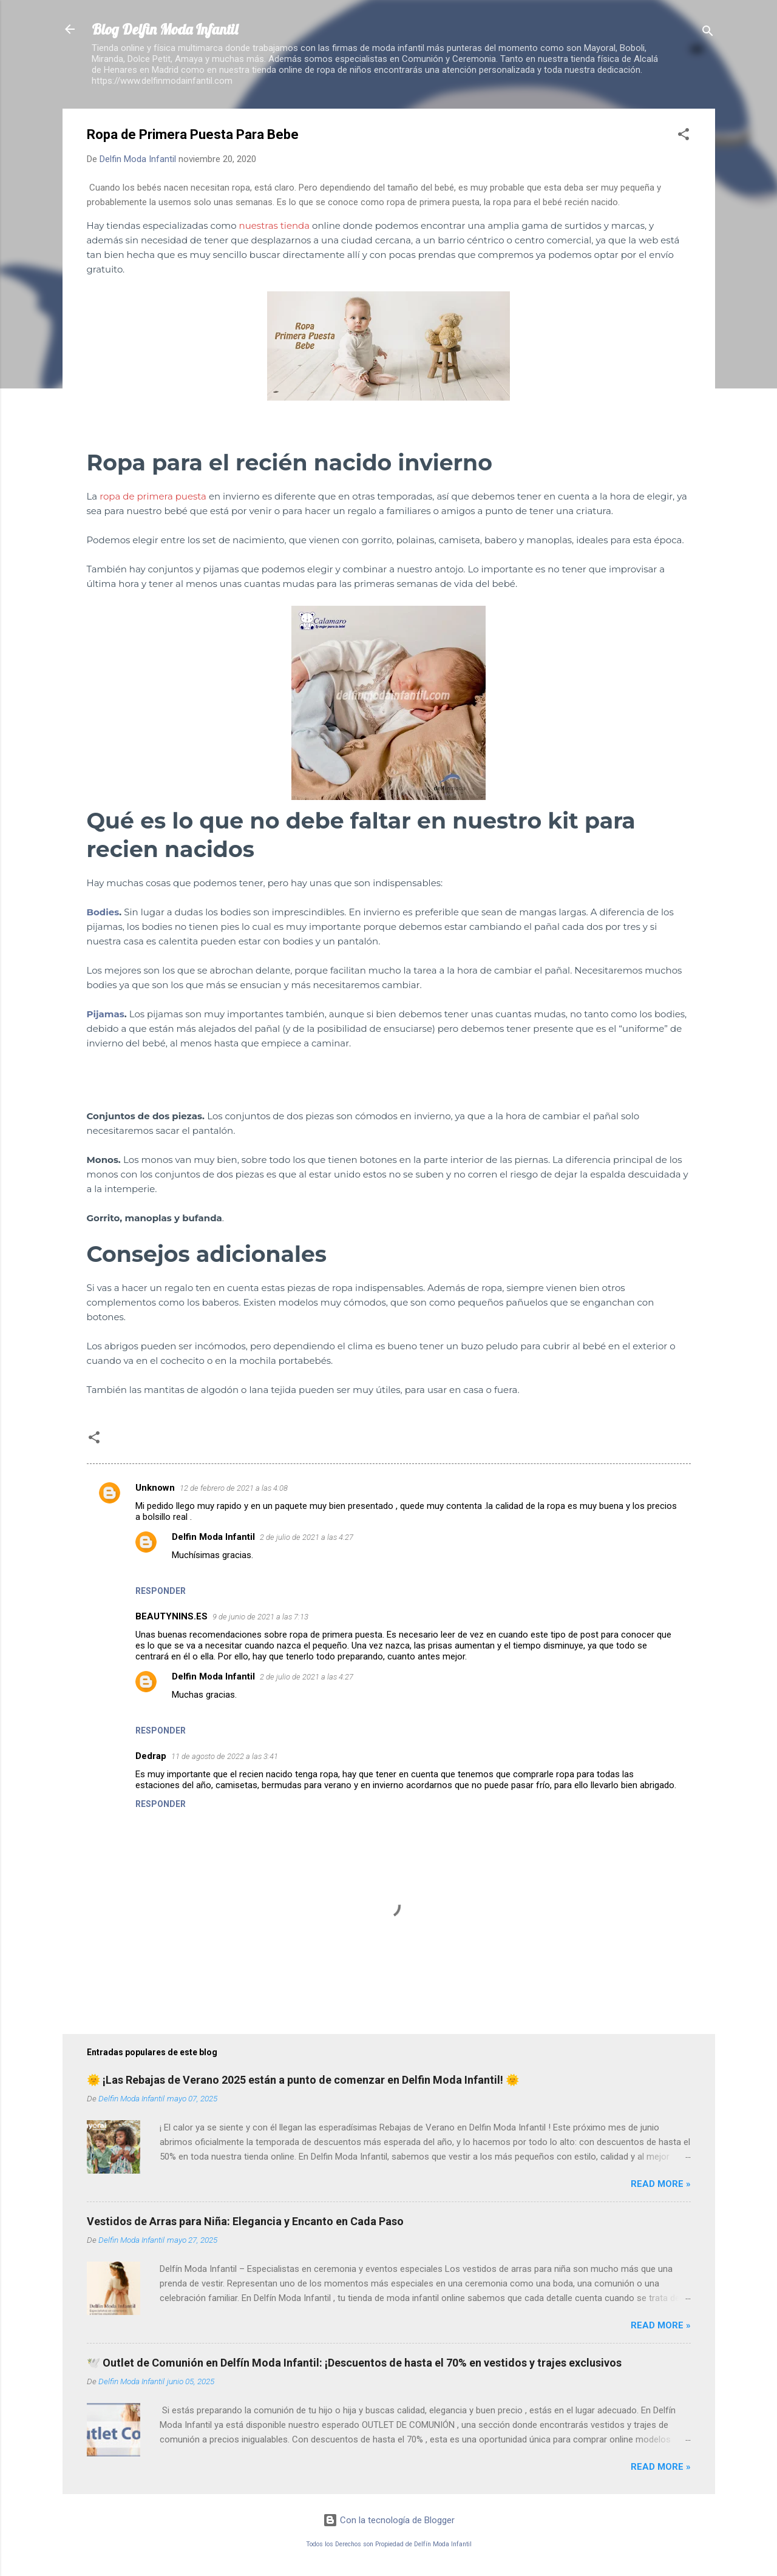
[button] (683, 136)
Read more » (661, 2183)
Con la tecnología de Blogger (389, 2520)
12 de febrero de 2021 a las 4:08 (234, 1488)
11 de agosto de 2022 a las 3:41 (224, 1756)
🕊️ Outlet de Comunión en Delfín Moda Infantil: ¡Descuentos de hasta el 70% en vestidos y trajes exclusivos (354, 2362)
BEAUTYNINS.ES (171, 1616)
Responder (160, 1591)
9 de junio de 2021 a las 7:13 (260, 1616)
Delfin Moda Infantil (213, 1536)
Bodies (103, 912)
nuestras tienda (275, 225)
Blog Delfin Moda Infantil (165, 29)
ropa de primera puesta (153, 496)
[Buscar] (708, 33)
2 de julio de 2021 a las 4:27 (306, 1537)
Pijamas (105, 1014)
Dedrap (150, 1756)
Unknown (155, 1487)
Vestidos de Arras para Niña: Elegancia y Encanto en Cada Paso (245, 2221)
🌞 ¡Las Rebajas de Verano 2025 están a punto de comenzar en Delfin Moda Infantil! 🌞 (303, 2079)
